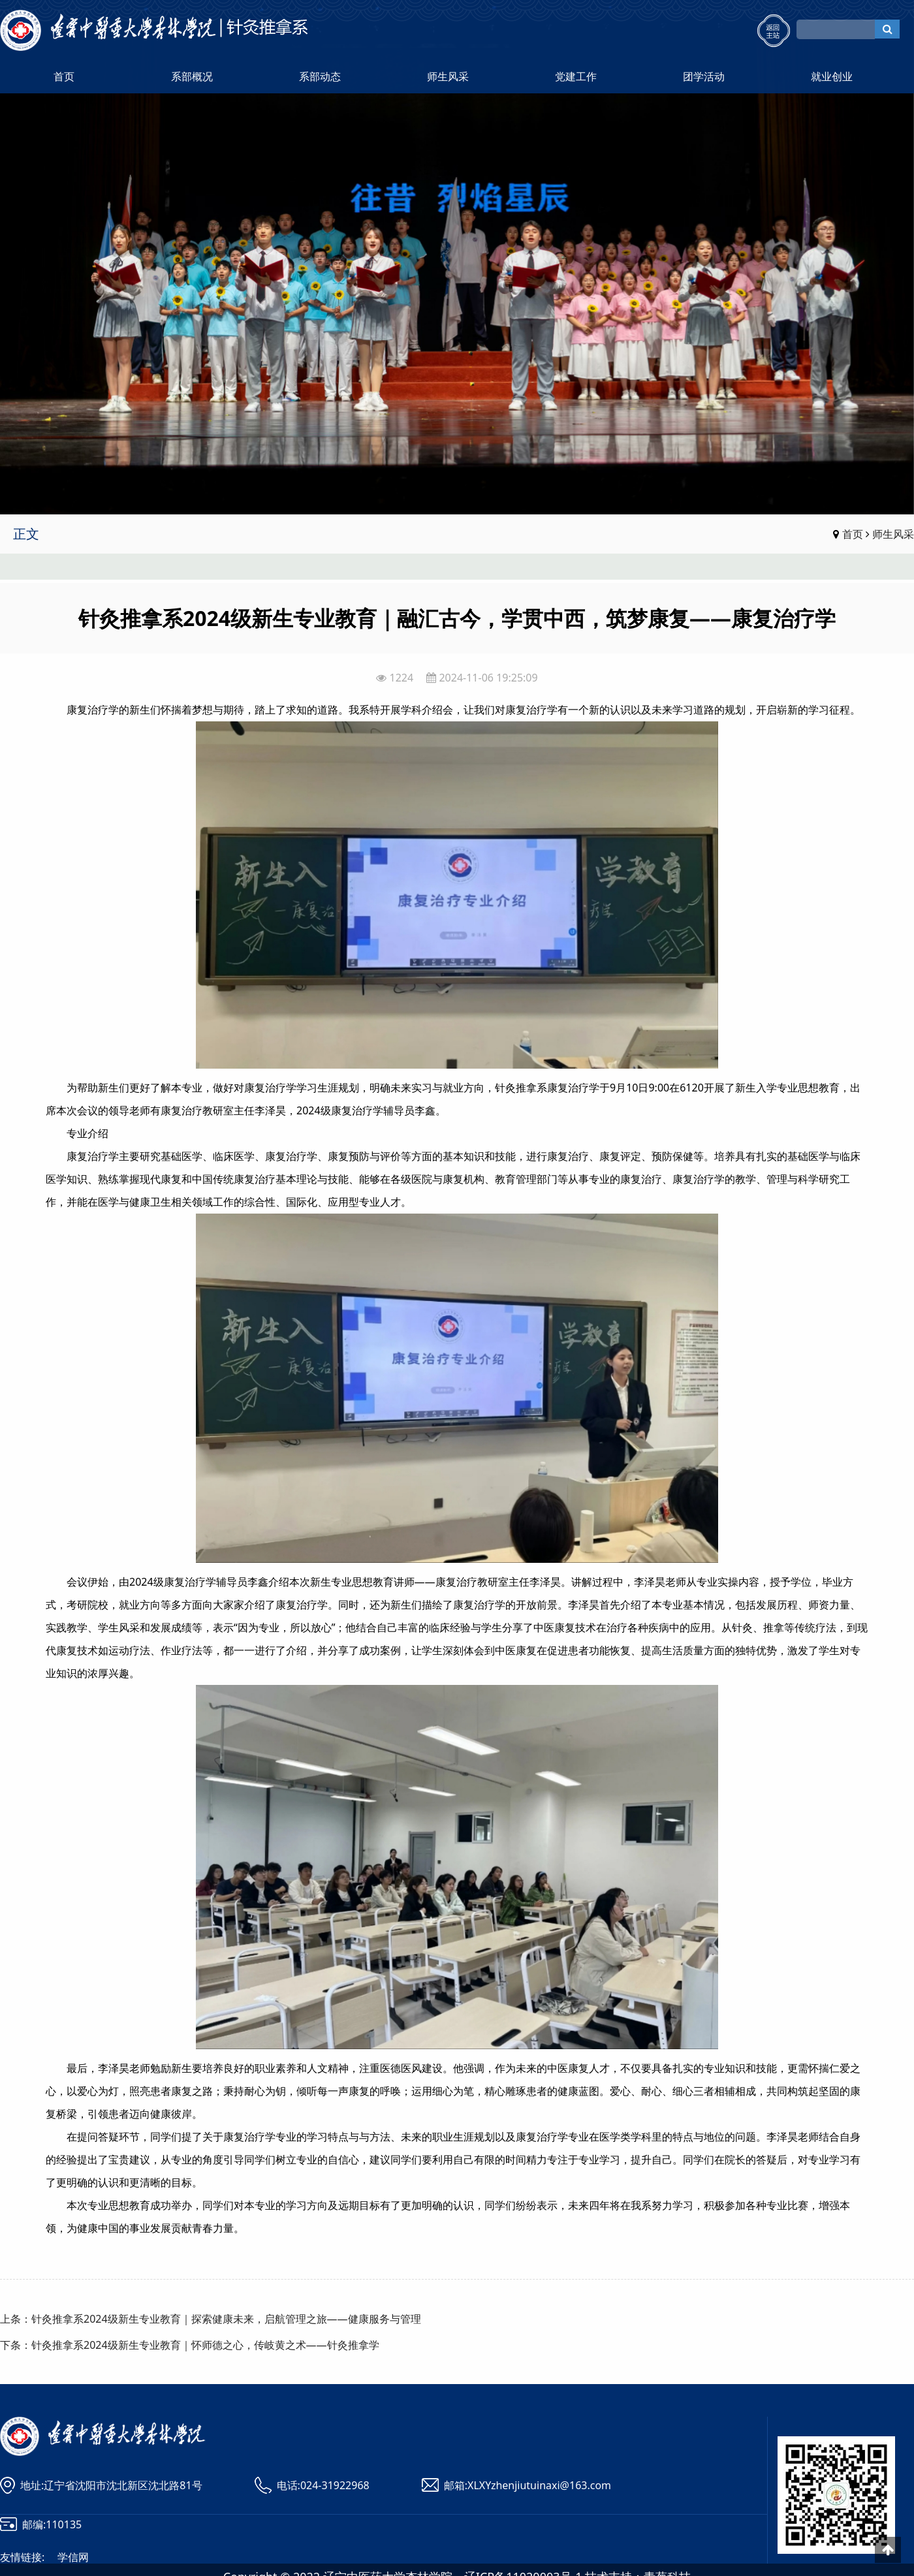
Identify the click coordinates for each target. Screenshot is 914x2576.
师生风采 (448, 76)
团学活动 (704, 76)
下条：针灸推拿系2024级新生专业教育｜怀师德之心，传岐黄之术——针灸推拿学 (189, 2345)
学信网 (73, 2557)
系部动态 (320, 76)
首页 (64, 76)
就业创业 (832, 76)
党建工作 (576, 76)
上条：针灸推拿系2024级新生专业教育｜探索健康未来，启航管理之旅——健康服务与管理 (210, 2319)
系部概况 (192, 76)
